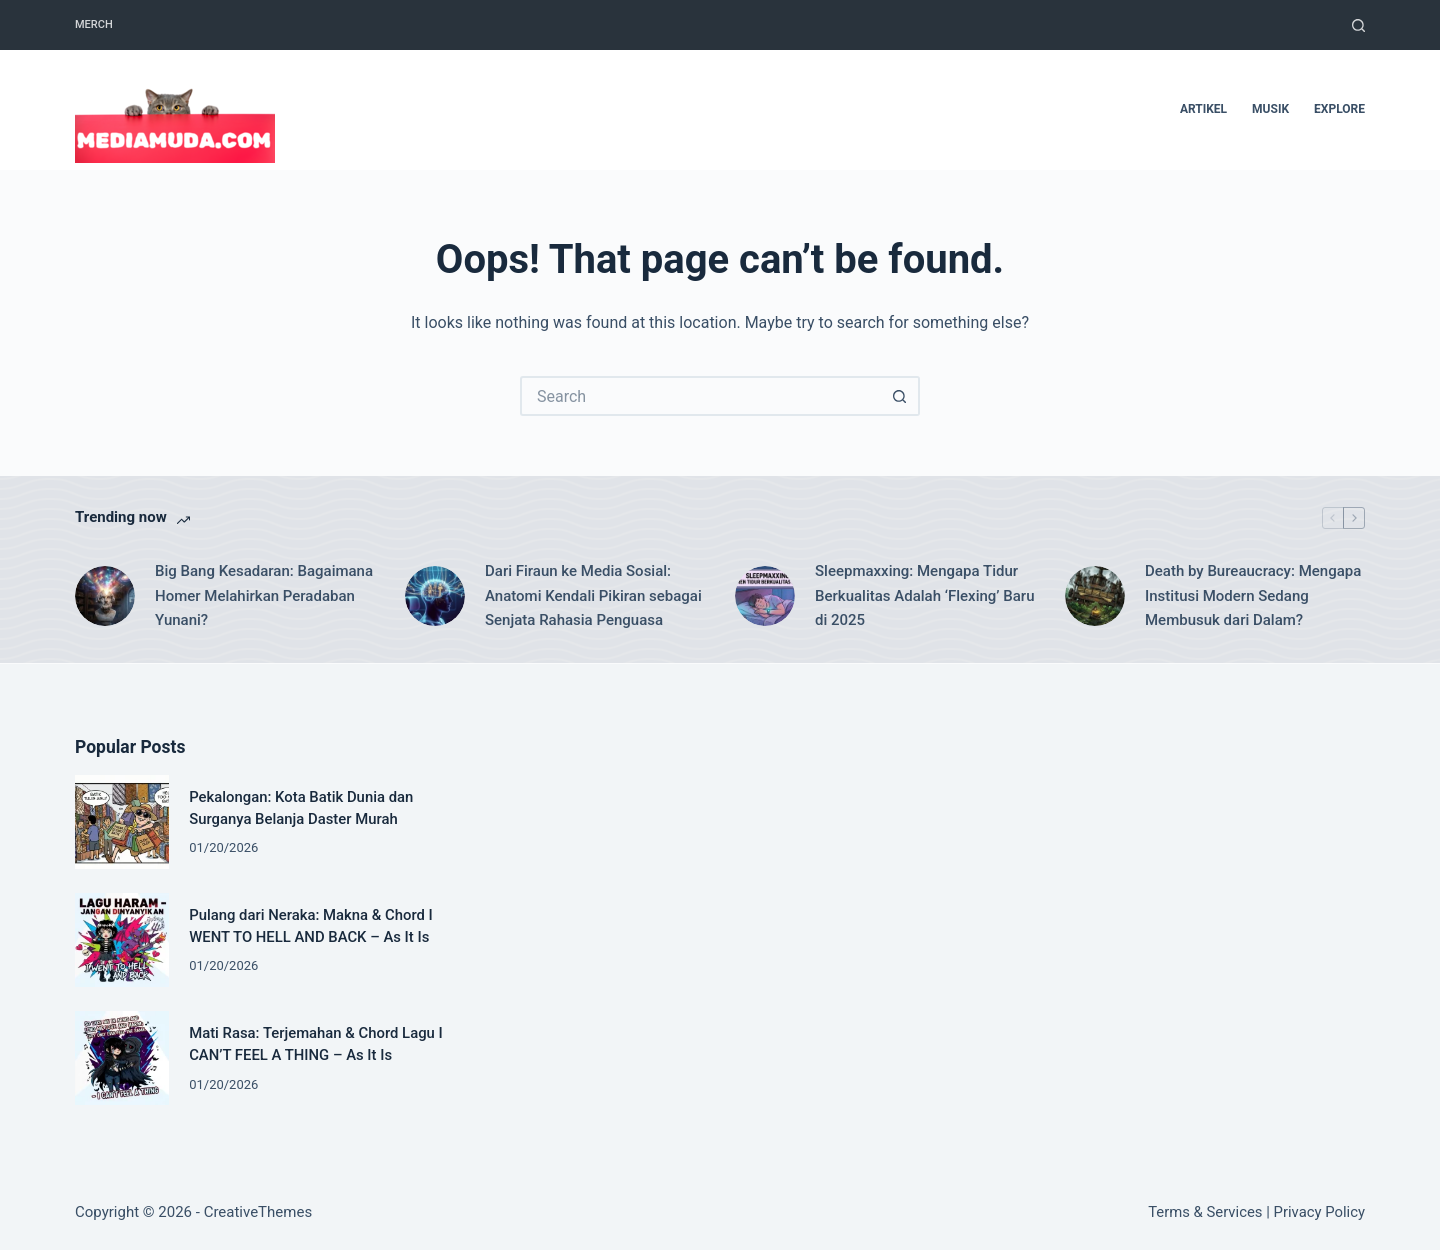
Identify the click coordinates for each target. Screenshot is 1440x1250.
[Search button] (900, 396)
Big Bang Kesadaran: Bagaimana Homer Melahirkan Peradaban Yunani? (264, 596)
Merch (94, 24)
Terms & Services (1205, 1212)
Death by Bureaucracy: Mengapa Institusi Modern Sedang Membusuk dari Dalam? (1253, 596)
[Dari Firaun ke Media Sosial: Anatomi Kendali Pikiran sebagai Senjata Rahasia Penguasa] (435, 596)
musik (1270, 109)
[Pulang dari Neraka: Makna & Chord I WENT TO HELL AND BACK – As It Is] (122, 940)
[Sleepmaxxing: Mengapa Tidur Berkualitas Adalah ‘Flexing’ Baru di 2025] (765, 596)
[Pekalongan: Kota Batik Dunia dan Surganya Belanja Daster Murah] (122, 822)
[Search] (1358, 25)
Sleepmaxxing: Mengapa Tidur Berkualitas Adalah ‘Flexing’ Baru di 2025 (924, 596)
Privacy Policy (1319, 1212)
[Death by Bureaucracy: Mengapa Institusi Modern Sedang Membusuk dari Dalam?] (1095, 596)
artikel (1203, 109)
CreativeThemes (258, 1212)
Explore (1339, 109)
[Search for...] (700, 396)
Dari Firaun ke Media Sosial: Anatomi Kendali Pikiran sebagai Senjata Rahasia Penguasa (593, 596)
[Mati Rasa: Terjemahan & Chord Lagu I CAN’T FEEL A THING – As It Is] (122, 1058)
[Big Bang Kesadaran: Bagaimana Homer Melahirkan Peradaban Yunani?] (105, 596)
